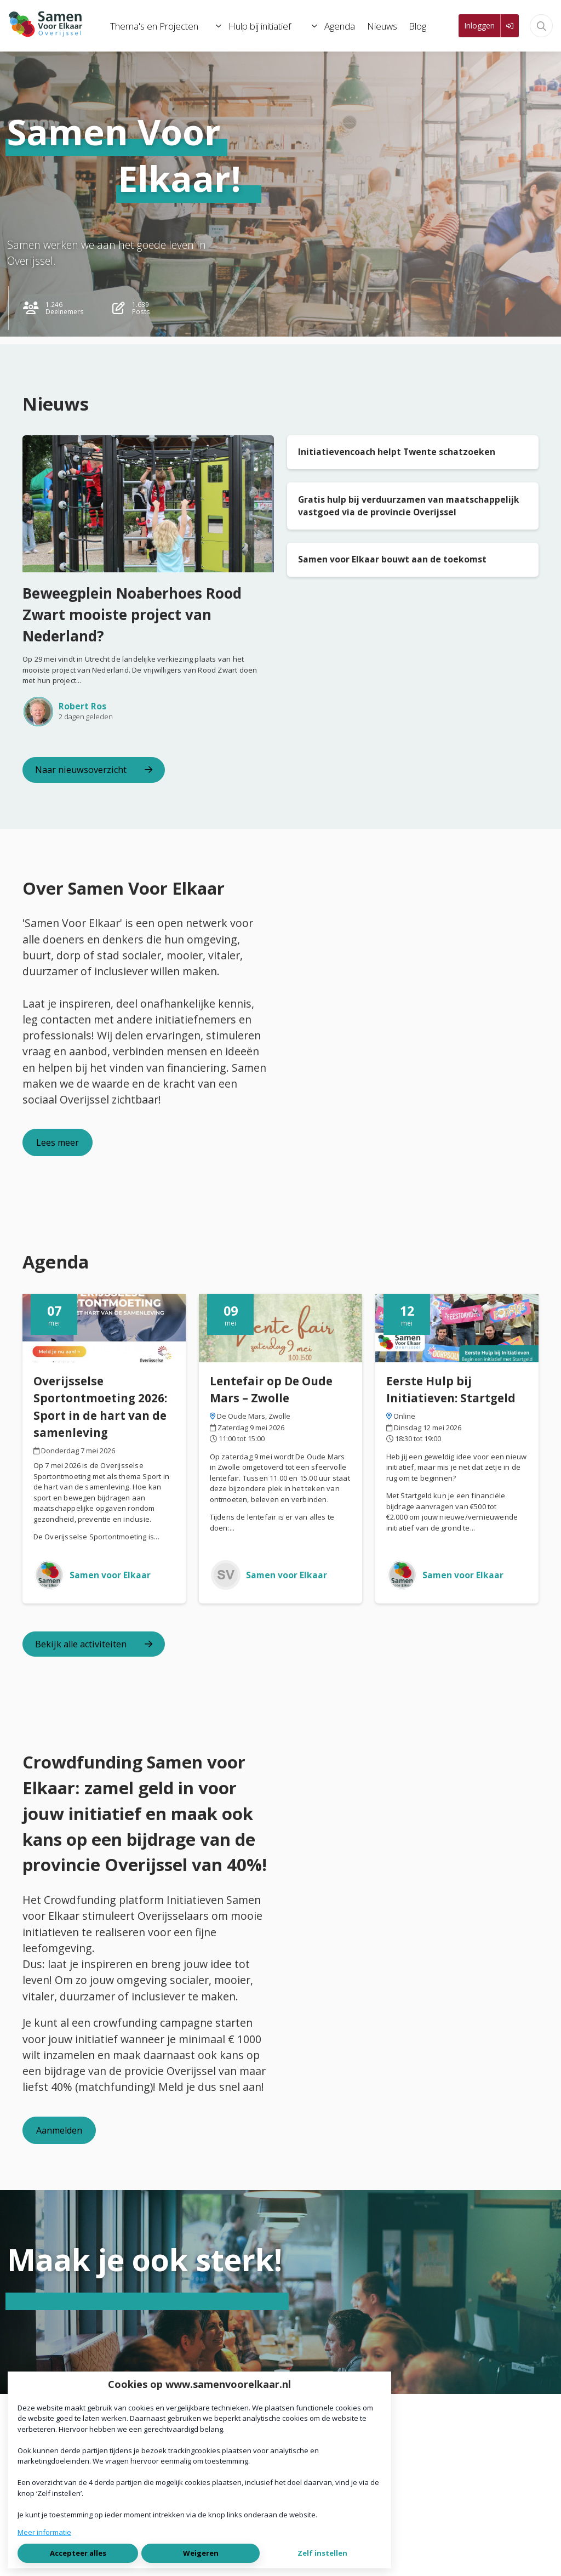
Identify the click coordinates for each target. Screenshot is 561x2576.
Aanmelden (59, 2130)
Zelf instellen (322, 2553)
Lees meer (57, 1142)
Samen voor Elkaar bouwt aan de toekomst (392, 559)
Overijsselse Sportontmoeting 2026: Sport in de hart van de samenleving (100, 1406)
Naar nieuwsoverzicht (93, 770)
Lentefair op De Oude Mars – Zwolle (271, 1389)
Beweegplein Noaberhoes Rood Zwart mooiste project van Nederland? (132, 614)
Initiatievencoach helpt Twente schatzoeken (396, 452)
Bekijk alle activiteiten (93, 1644)
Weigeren (201, 2553)
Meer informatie (44, 2532)
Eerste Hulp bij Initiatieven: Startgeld (451, 1389)
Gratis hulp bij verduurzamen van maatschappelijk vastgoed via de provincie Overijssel (408, 505)
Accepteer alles (78, 2553)
